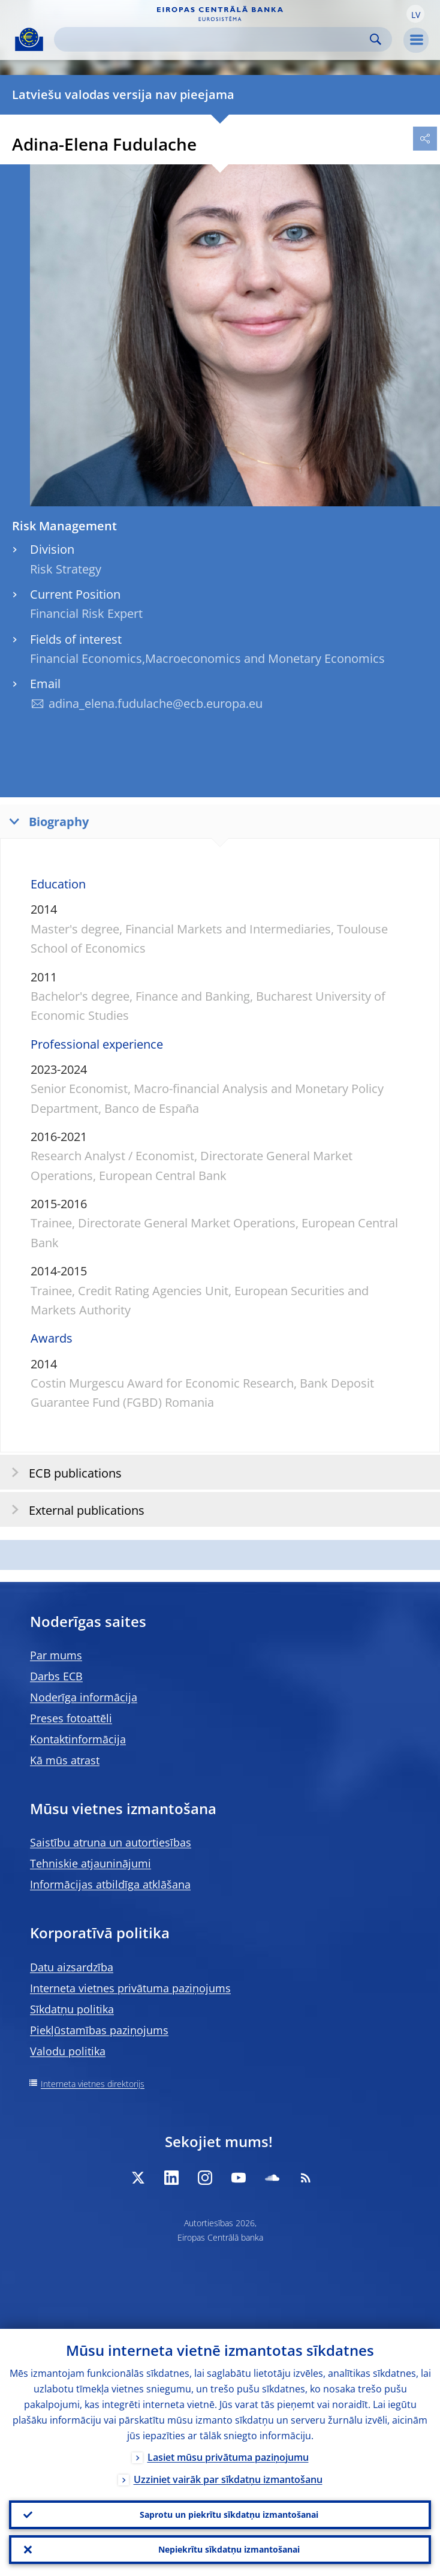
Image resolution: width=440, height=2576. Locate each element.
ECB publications (63, 1472)
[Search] (213, 39)
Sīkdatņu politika (72, 2009)
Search (375, 39)
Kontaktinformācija (78, 1739)
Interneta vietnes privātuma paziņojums (130, 1988)
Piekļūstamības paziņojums (99, 2030)
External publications (74, 1509)
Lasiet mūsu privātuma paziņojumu (228, 2457)
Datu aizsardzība (71, 1967)
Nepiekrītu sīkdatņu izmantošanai (229, 2549)
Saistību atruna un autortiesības (110, 1842)
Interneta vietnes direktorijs (92, 2083)
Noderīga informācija (83, 1697)
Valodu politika (68, 2051)
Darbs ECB (56, 1676)
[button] (415, 14)
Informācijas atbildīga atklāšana (110, 1884)
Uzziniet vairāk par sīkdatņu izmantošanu (228, 2479)
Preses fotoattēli (71, 1718)
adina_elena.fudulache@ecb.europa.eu (156, 703)
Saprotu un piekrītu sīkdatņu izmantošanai (229, 2514)
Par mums (56, 1655)
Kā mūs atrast (65, 1760)
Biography (46, 821)
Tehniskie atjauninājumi (90, 1863)
